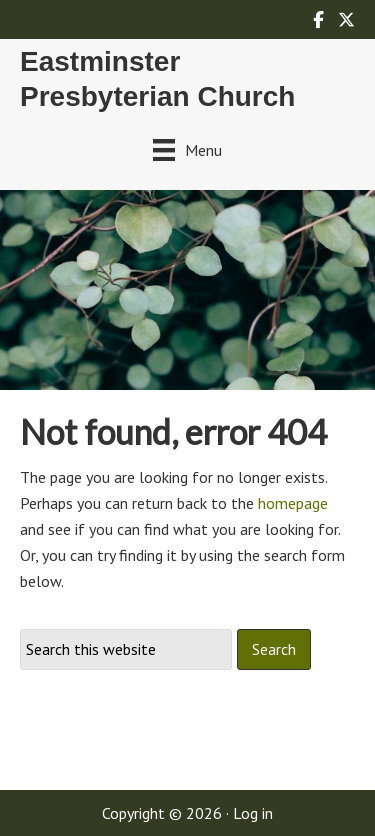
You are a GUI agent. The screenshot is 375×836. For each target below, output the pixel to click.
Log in (253, 813)
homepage (293, 503)
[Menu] (187, 149)
